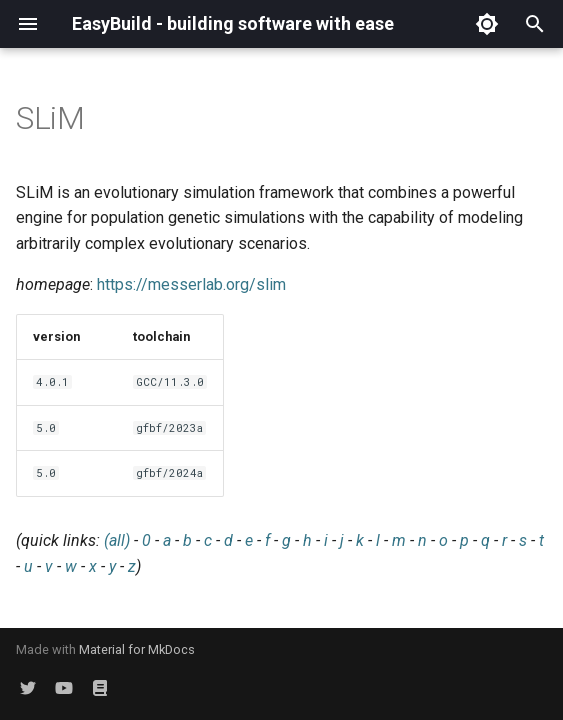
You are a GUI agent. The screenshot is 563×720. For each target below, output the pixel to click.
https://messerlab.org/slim (191, 284)
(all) (117, 540)
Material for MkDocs (137, 649)
